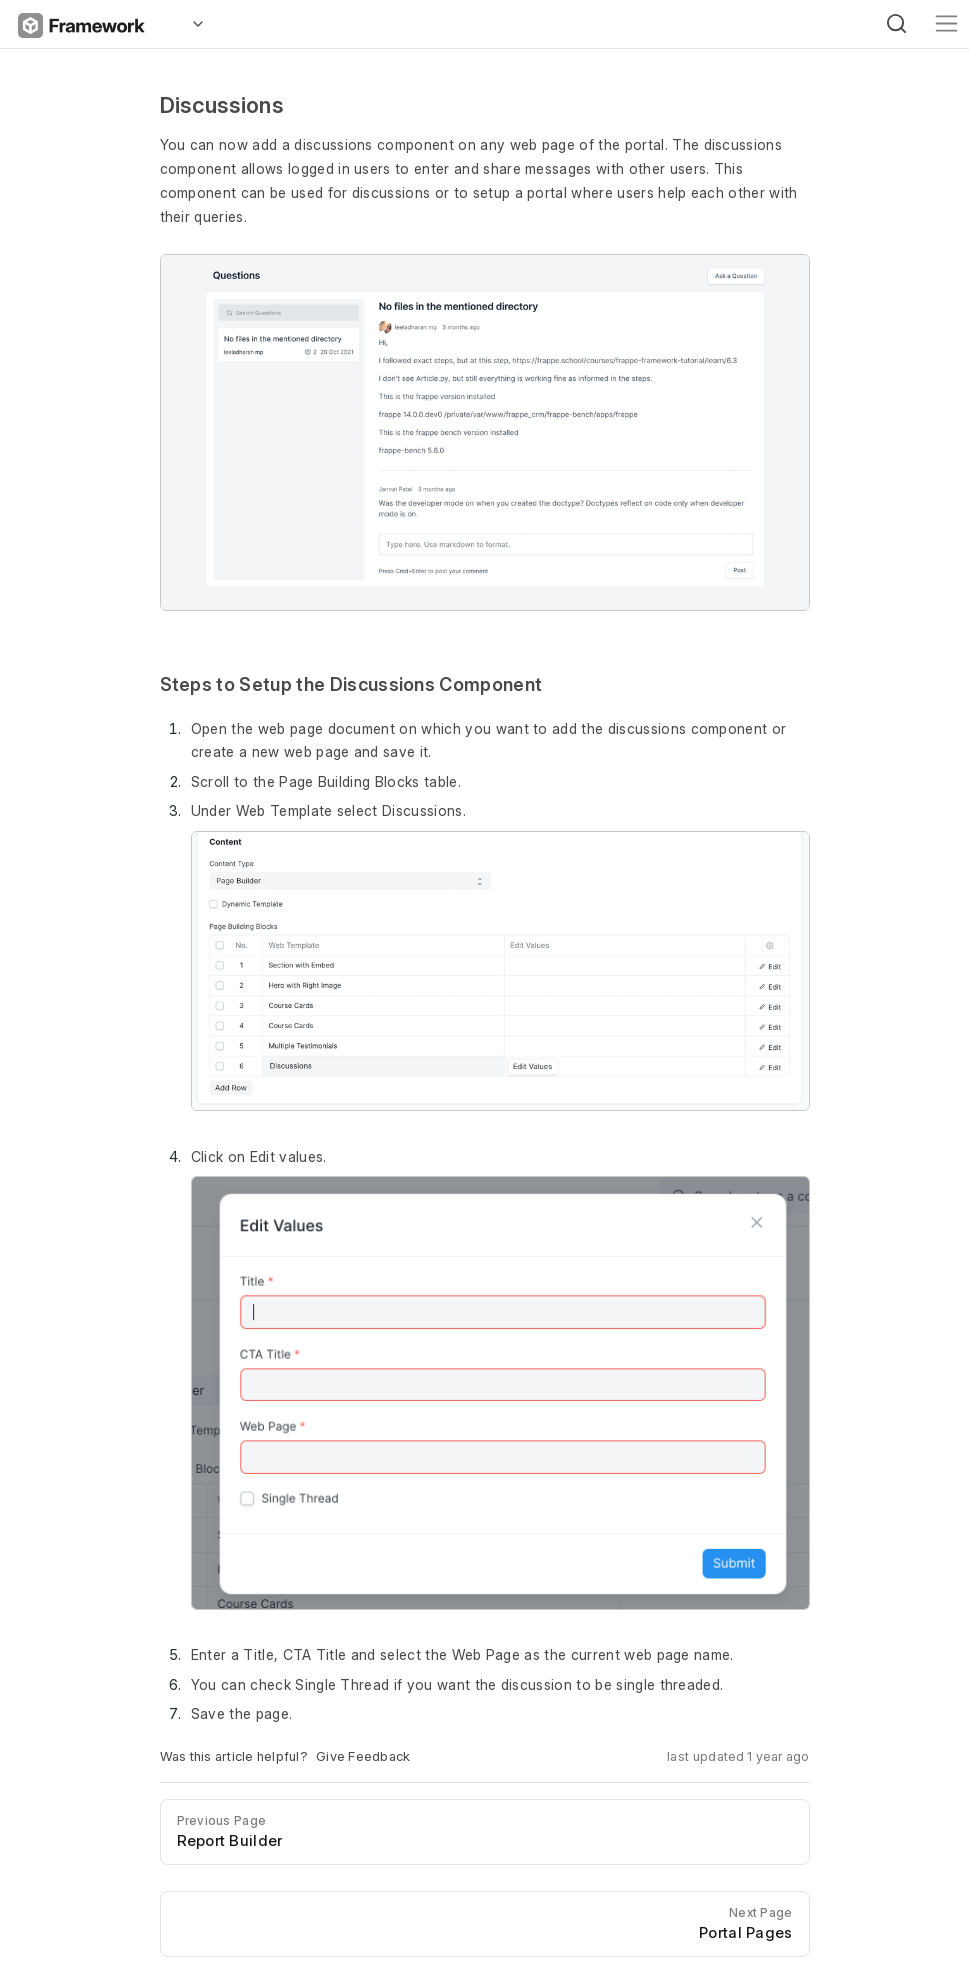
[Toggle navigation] (946, 23)
